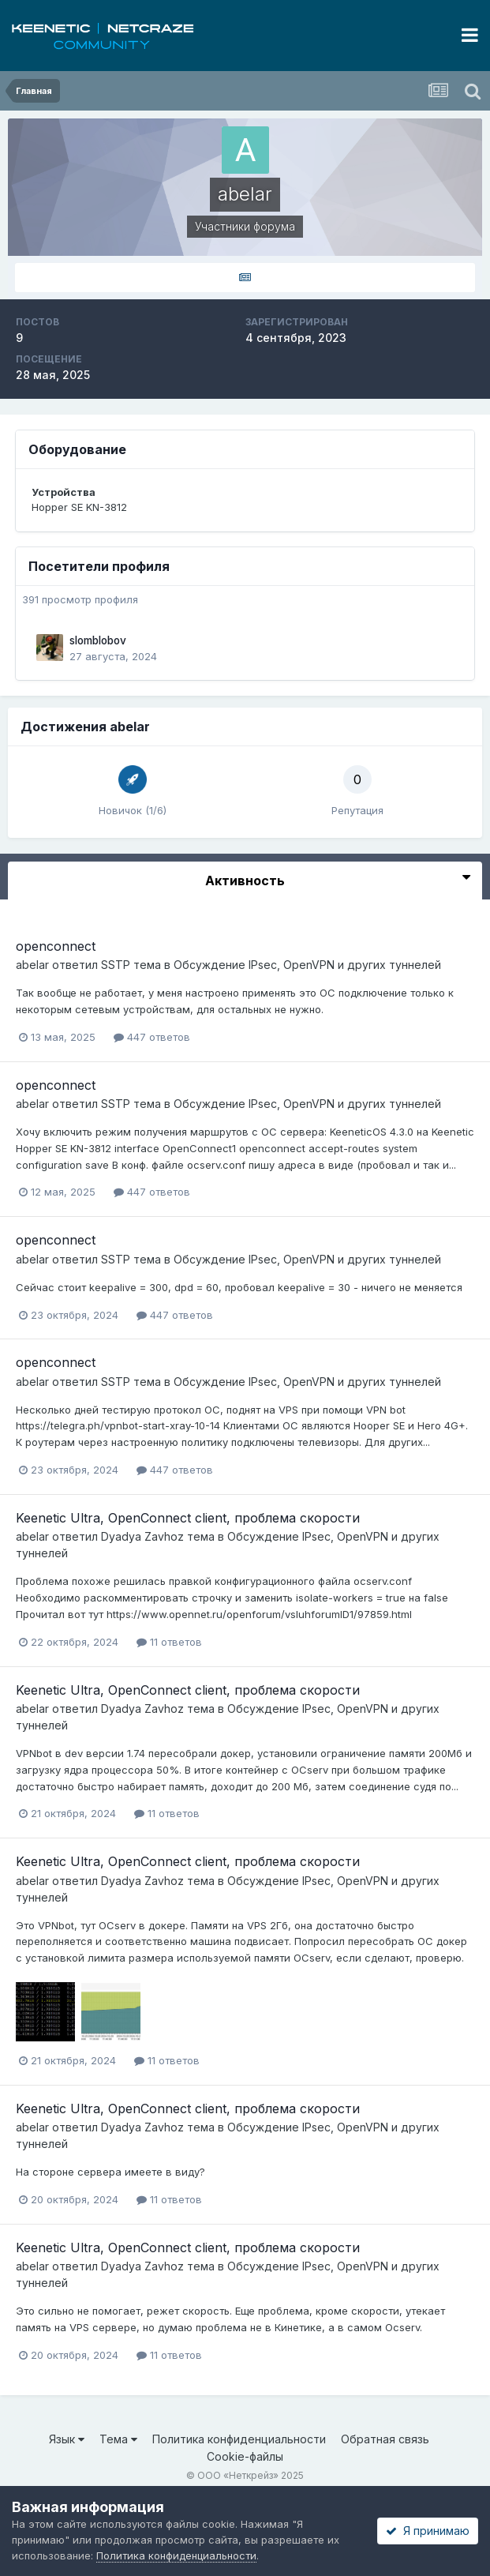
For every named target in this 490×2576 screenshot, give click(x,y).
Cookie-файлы (245, 2456)
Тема (118, 2439)
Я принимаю (427, 2530)
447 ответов (152, 1037)
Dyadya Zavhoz (142, 1536)
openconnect (55, 946)
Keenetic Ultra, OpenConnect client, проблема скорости (188, 1518)
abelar (32, 964)
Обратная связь (385, 2439)
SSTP (115, 964)
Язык (66, 2439)
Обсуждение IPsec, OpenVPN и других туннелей (307, 964)
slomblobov (97, 640)
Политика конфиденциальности (239, 2439)
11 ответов (169, 1641)
